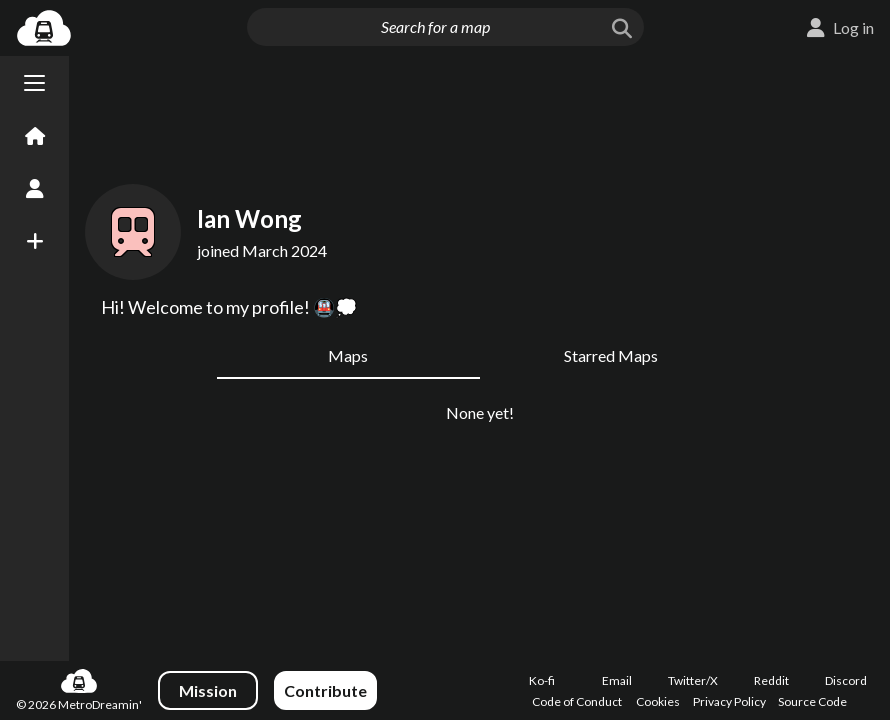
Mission (208, 690)
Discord (846, 680)
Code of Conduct (577, 701)
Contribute (325, 690)
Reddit (771, 680)
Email (617, 680)
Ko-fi (542, 680)
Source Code (812, 701)
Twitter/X (693, 680)
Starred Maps (611, 355)
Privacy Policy (729, 701)
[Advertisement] (479, 112)
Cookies (658, 701)
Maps (348, 355)
